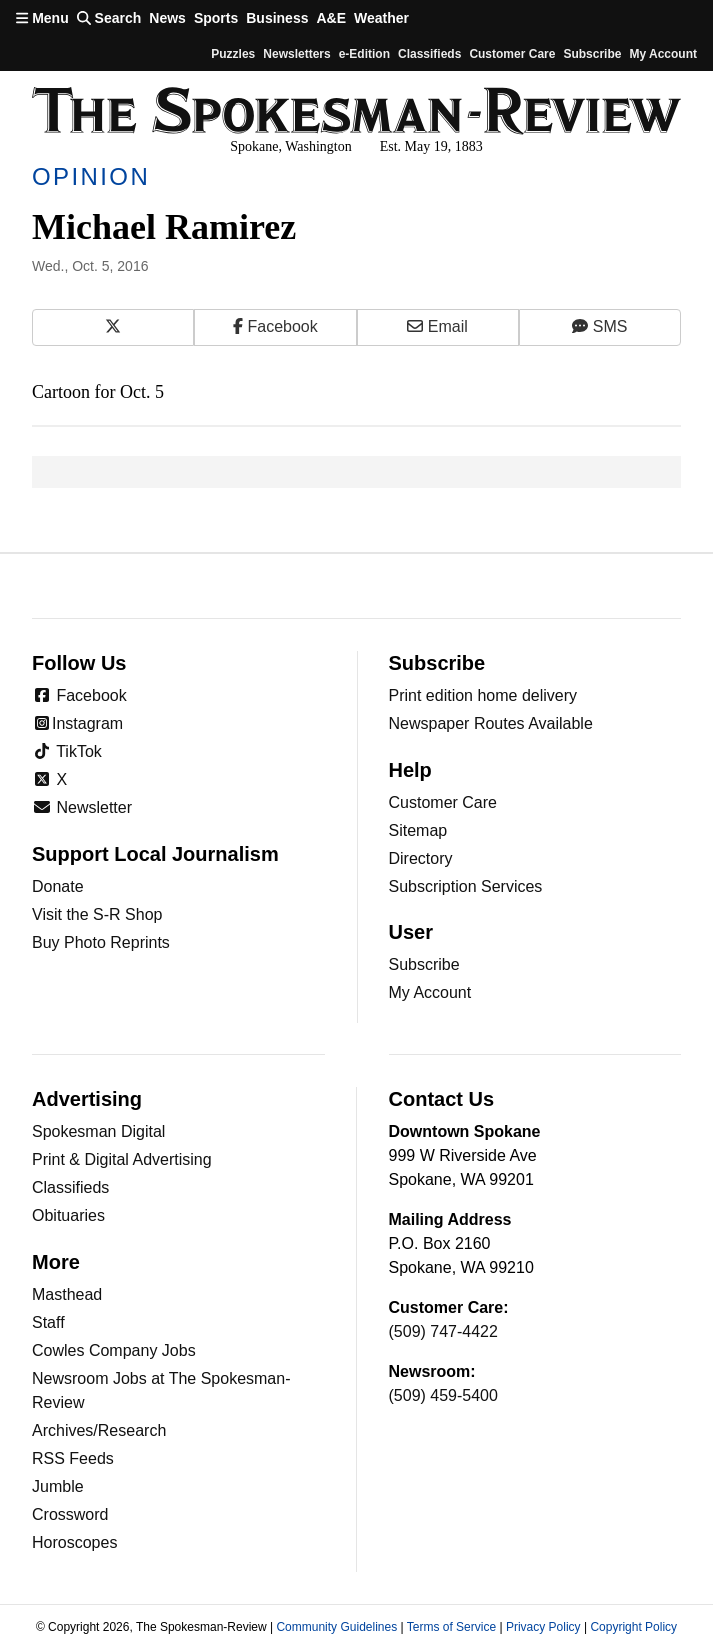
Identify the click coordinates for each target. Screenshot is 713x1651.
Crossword (70, 1514)
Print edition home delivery (483, 695)
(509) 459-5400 (443, 1395)
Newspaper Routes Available (491, 723)
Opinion (91, 176)
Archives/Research (99, 1430)
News (167, 18)
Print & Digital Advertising (122, 1159)
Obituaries (68, 1215)
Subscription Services (466, 886)
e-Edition (364, 54)
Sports (216, 18)
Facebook (79, 695)
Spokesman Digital (98, 1131)
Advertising (87, 1099)
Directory (421, 858)
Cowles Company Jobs (114, 1350)
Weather (381, 18)
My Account (430, 992)
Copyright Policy (633, 1627)
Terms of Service (451, 1627)
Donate (58, 886)
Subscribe (592, 54)
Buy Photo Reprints (101, 942)
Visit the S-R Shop (97, 914)
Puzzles (233, 54)
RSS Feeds (73, 1458)
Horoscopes (74, 1542)
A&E (331, 18)
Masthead (67, 1294)
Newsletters (296, 54)
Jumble (58, 1486)
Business (277, 18)
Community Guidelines (336, 1627)
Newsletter (82, 807)
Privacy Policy (543, 1627)
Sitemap (418, 830)
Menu (42, 18)
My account (663, 54)
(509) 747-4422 (443, 1331)
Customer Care (512, 54)
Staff (48, 1322)
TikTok (67, 751)
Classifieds (429, 54)
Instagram (77, 723)
